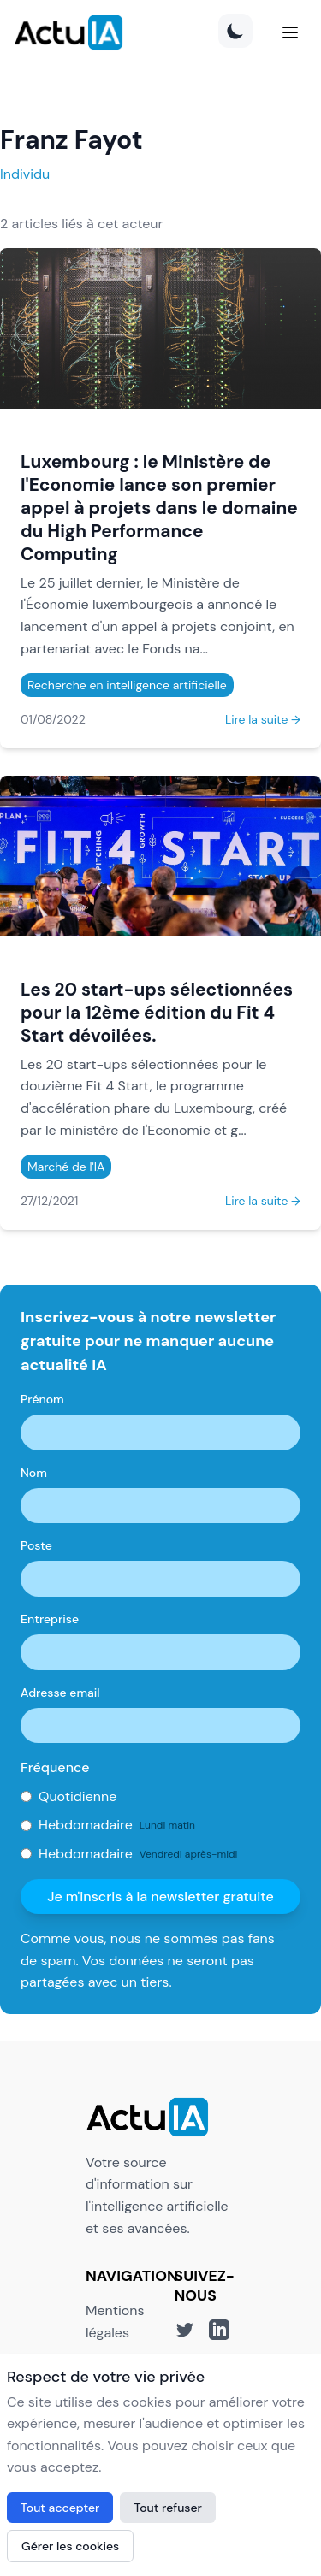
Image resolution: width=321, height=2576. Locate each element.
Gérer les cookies (70, 2546)
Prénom (42, 1399)
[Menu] (290, 32)
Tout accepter (60, 2507)
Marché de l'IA (65, 1166)
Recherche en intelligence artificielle (127, 685)
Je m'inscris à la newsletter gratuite (160, 1896)
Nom (34, 1472)
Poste (36, 1545)
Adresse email (60, 1692)
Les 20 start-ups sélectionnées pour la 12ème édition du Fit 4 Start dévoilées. (157, 1012)
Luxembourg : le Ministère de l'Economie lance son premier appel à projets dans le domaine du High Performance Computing (159, 507)
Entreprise (50, 1619)
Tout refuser (168, 2507)
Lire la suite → (262, 719)
